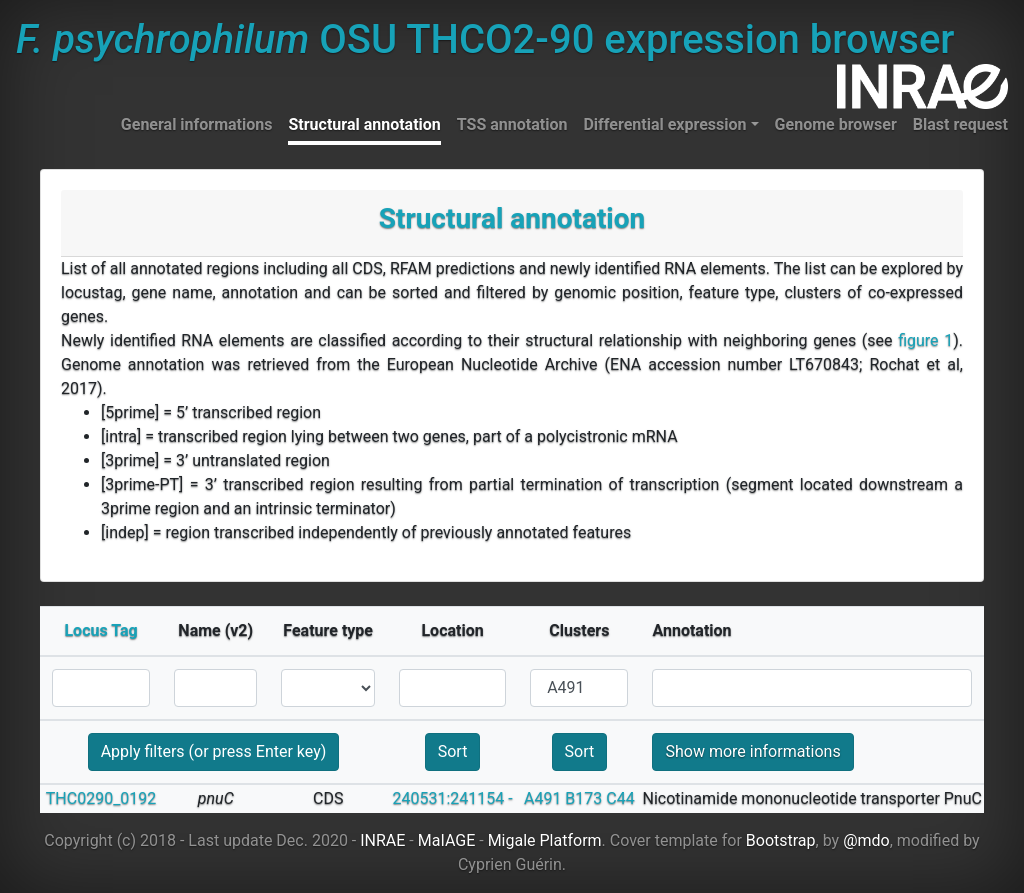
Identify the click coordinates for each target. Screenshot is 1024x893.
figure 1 (925, 340)
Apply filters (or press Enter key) (214, 751)
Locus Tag (100, 630)
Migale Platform (545, 840)
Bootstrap (781, 840)
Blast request (960, 124)
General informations (197, 124)
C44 (620, 798)
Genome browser (836, 124)
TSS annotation (512, 124)
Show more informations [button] (752, 751)
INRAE (382, 840)
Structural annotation (364, 124)
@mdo (866, 840)
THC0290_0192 (101, 798)
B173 (583, 798)
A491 (542, 798)
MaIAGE (447, 840)
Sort (453, 751)
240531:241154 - (452, 798)
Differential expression (664, 124)
